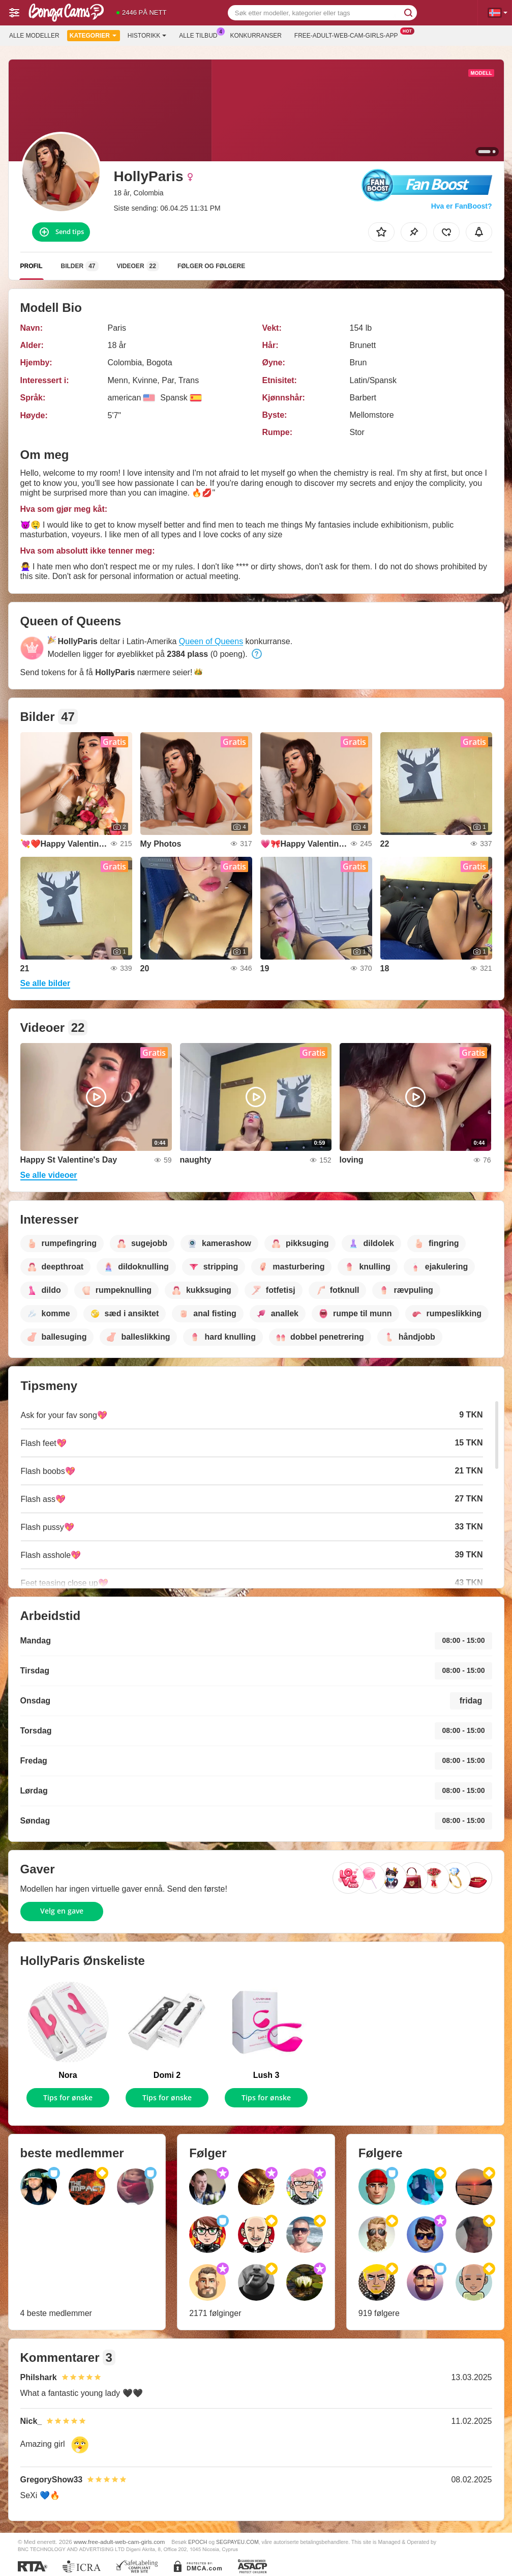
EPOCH (197, 2542)
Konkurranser (255, 35)
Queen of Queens (211, 641)
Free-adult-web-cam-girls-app (348, 34)
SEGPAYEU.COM (237, 2542)
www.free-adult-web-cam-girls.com (119, 2541)
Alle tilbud (200, 34)
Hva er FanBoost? (461, 206)
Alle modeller (34, 35)
